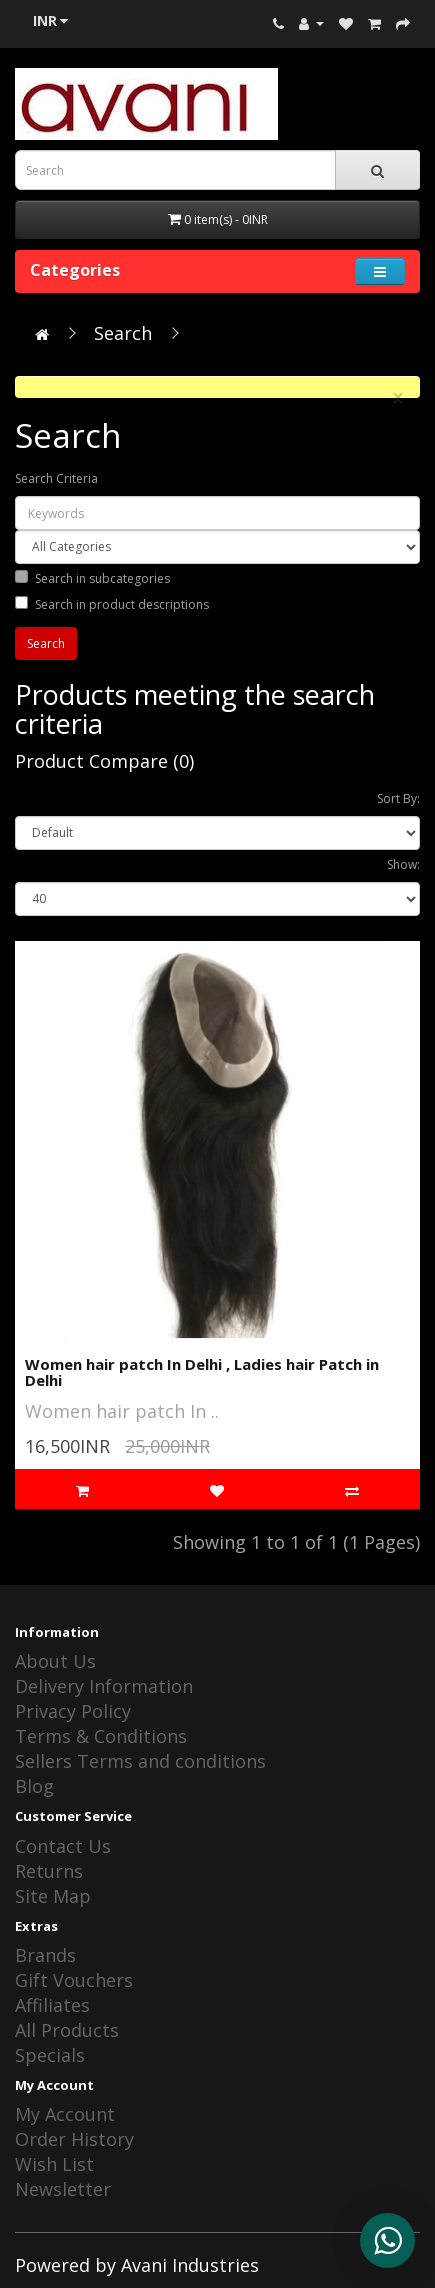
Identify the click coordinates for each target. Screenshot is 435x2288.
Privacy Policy (73, 1711)
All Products (67, 2030)
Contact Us (63, 1846)
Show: (403, 864)
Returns (49, 1871)
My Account (65, 2114)
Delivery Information (104, 1686)
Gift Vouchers (74, 1980)
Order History (74, 2139)
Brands (45, 1955)
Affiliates (52, 2005)
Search (123, 333)
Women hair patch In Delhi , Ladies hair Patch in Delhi (202, 1372)
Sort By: (398, 798)
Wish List (54, 2164)
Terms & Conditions (101, 1736)
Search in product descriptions (112, 604)
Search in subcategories (92, 578)
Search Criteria (56, 478)
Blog (34, 1786)
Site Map (53, 1896)
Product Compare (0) (104, 761)
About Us (55, 1661)
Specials (50, 2055)
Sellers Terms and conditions (140, 1761)
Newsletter (63, 2189)
